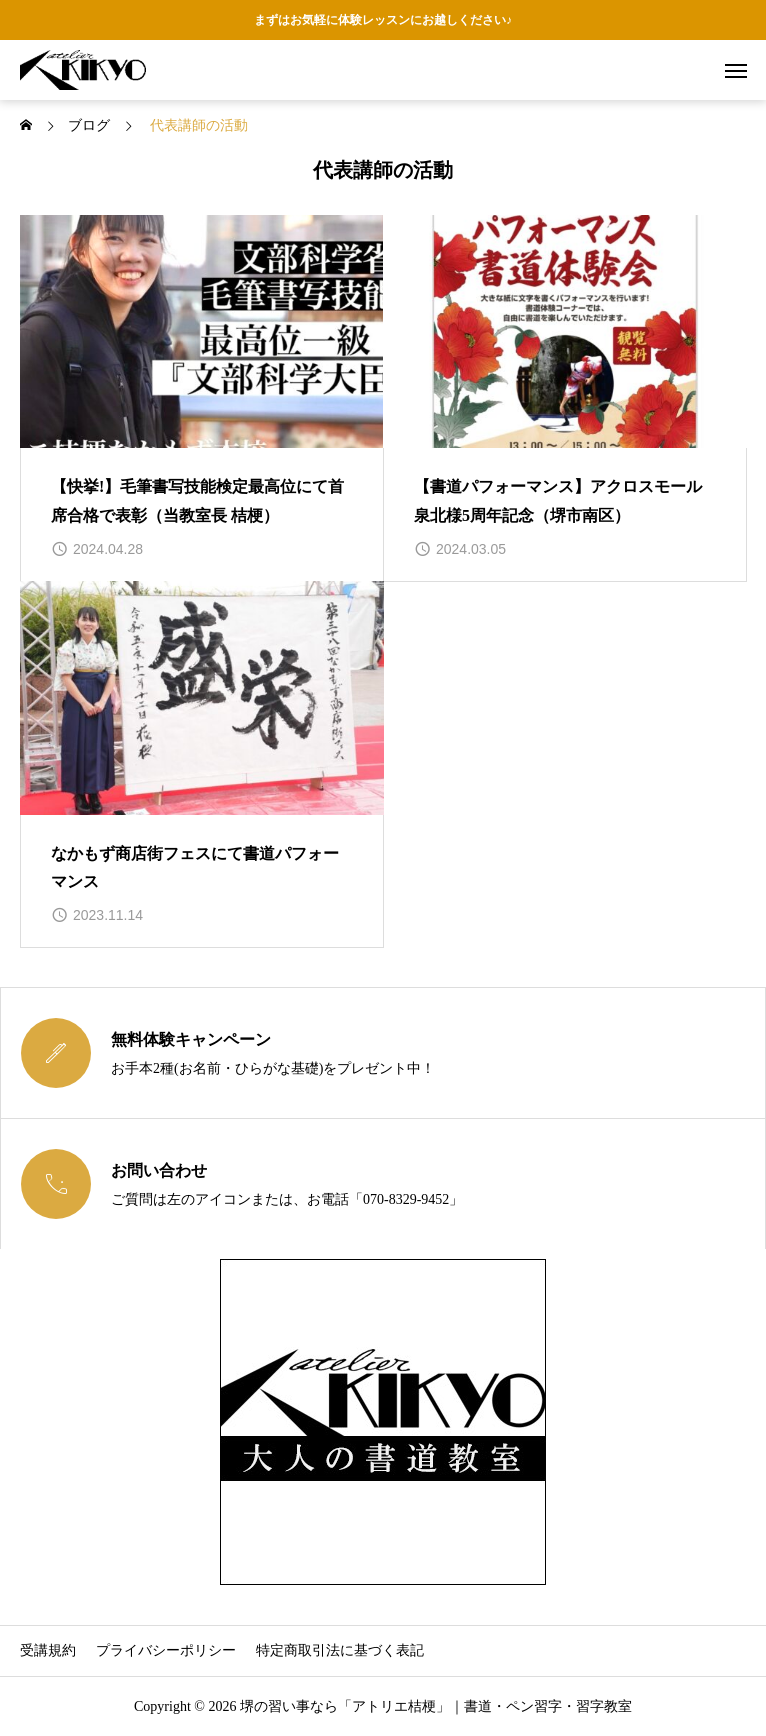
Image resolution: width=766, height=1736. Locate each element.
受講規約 (48, 1650)
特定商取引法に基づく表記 (340, 1650)
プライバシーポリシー (166, 1650)
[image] (202, 331)
